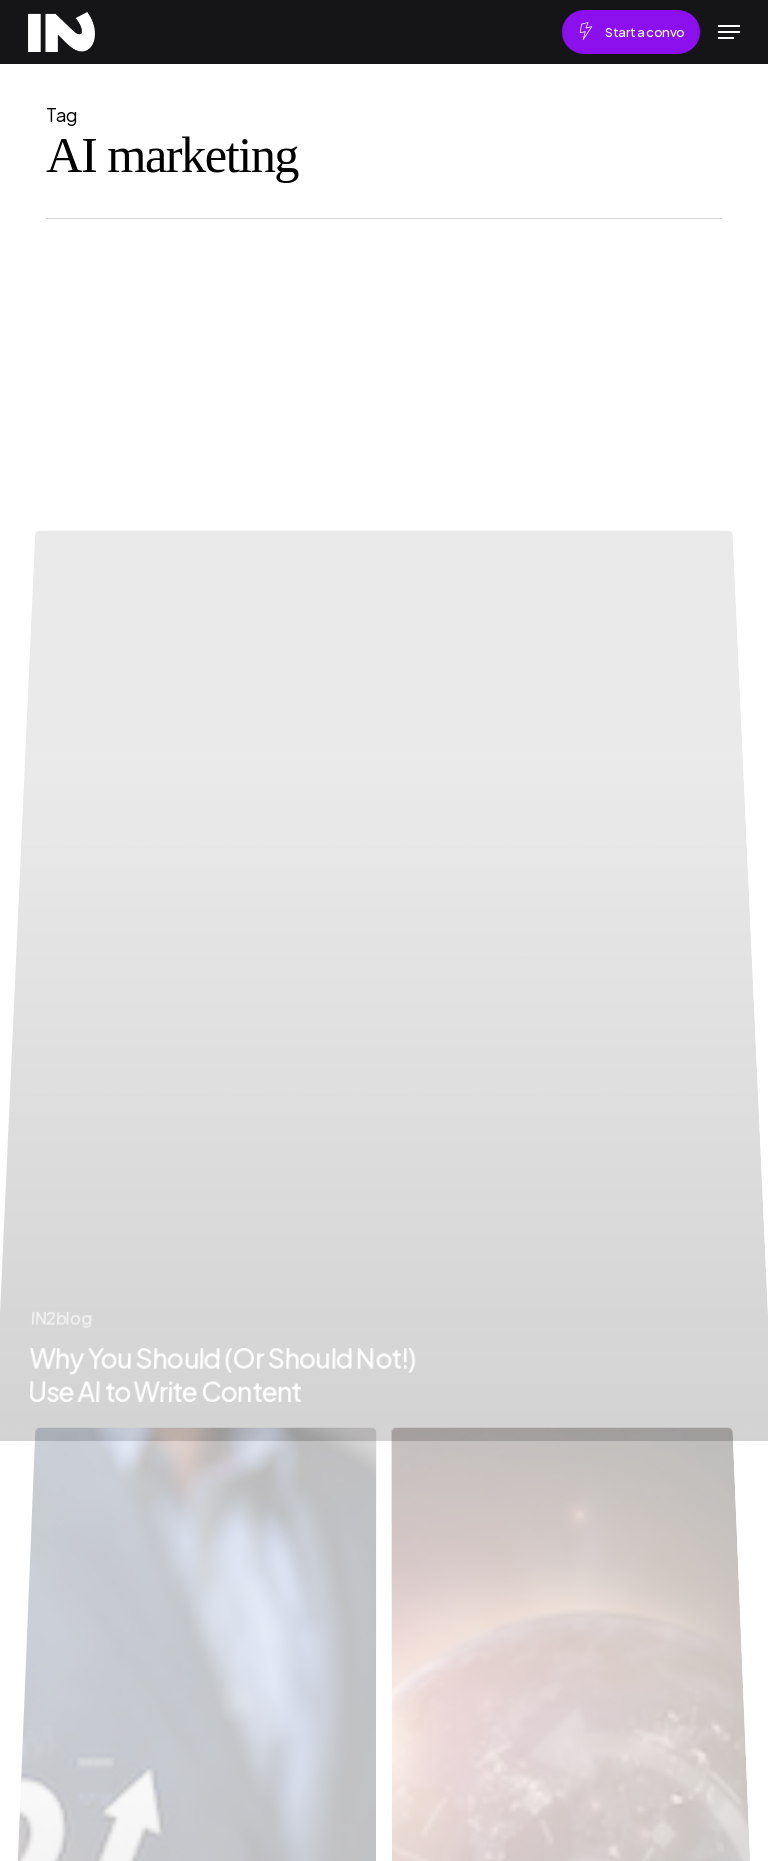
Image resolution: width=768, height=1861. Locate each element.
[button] (729, 32)
